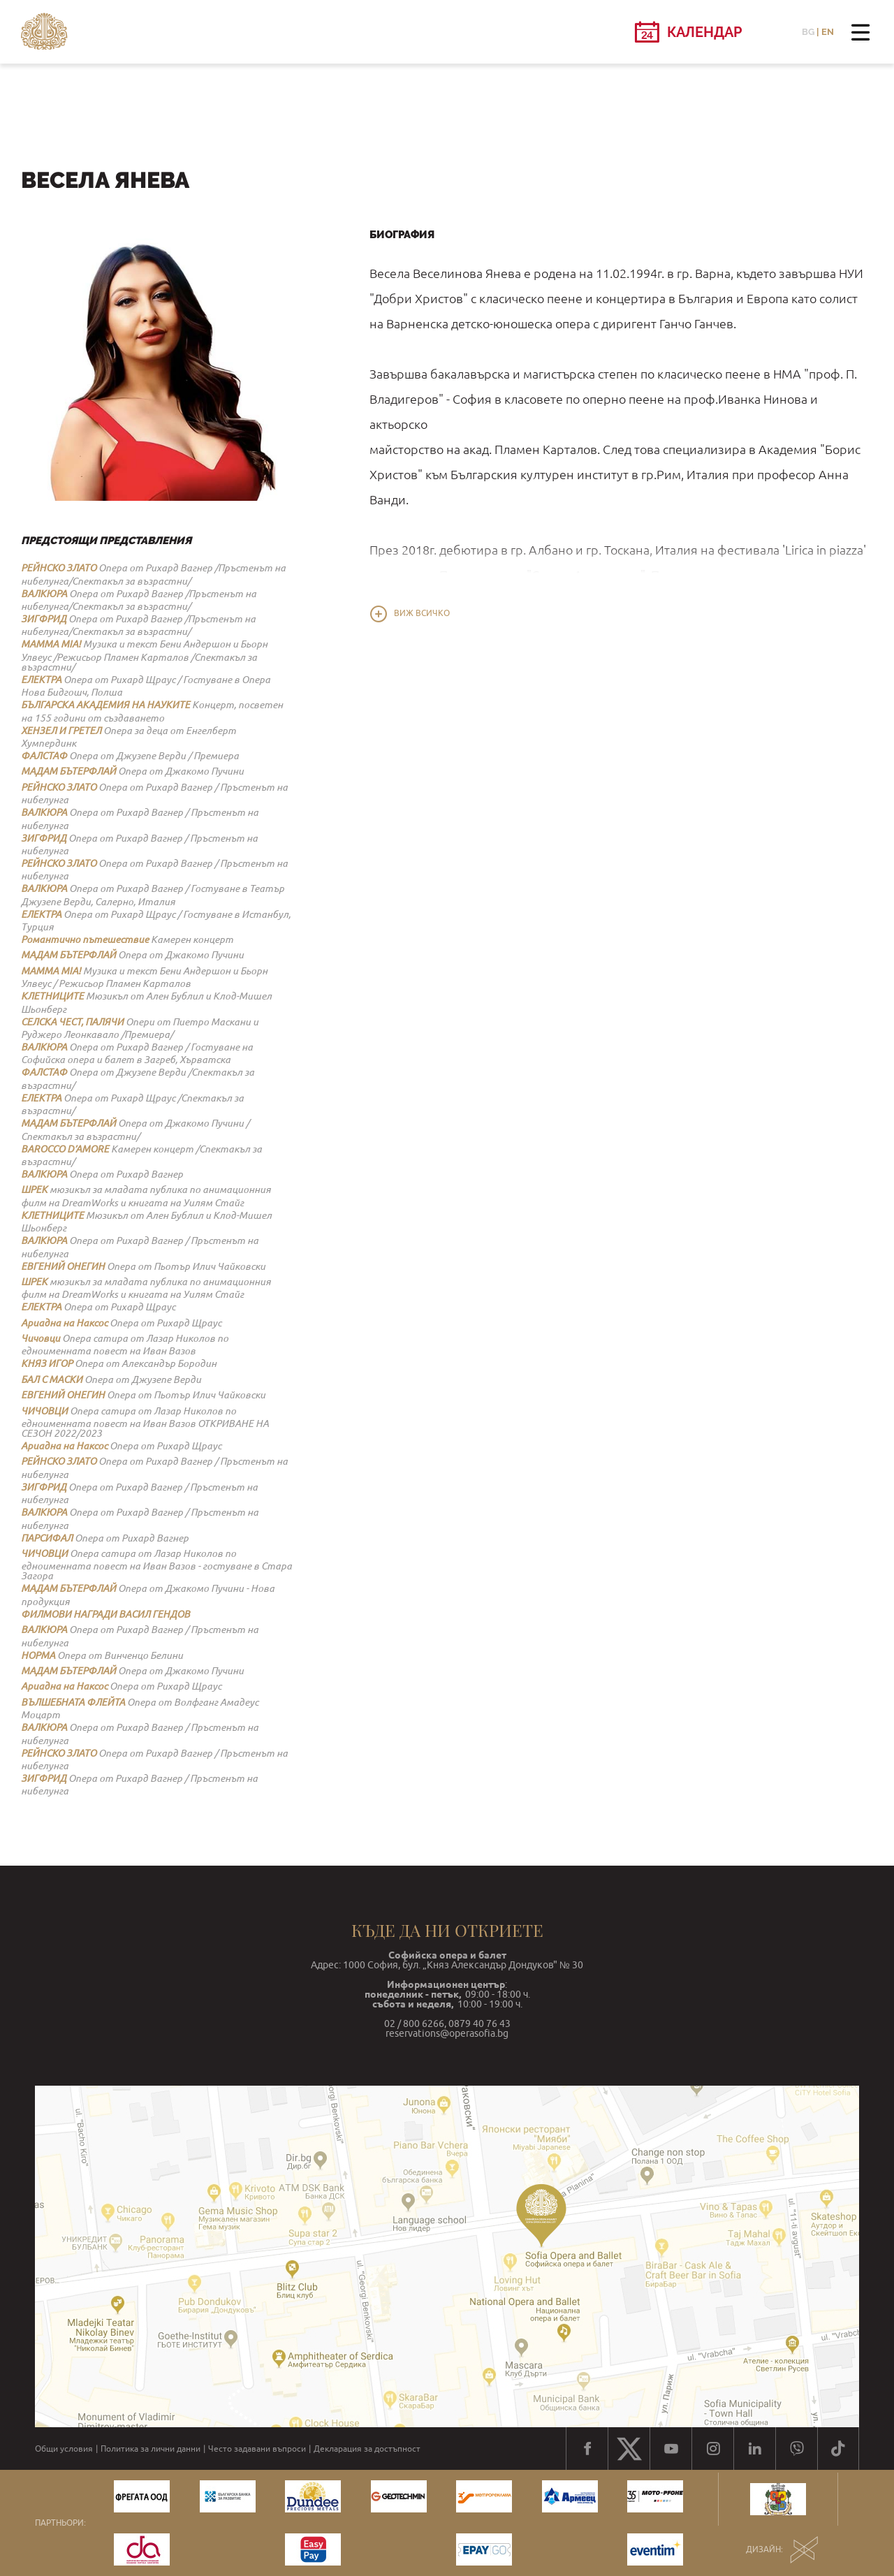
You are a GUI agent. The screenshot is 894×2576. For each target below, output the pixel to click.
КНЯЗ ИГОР (47, 1363)
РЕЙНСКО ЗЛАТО (58, 567)
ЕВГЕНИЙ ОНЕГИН (63, 1266)
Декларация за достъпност (367, 2449)
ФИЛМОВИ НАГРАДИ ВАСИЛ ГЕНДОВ (105, 1614)
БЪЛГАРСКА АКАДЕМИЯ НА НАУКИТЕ (105, 704)
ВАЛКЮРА (44, 593)
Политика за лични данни (150, 2449)
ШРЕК (34, 1189)
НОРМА (38, 1655)
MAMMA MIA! (51, 644)
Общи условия (64, 2449)
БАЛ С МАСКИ (51, 1379)
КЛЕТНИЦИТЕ (52, 996)
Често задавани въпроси (257, 2449)
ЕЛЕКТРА (41, 679)
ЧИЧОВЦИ (44, 1411)
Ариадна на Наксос (64, 1323)
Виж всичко (422, 613)
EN (827, 31)
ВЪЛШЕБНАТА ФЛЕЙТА (73, 1702)
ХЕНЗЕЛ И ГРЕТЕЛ (61, 730)
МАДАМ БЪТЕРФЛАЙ (68, 771)
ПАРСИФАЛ (47, 1538)
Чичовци (40, 1338)
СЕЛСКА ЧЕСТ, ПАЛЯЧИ (72, 1021)
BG (808, 31)
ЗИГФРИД (43, 618)
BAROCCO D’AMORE (65, 1149)
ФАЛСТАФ (44, 755)
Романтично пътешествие (85, 939)
